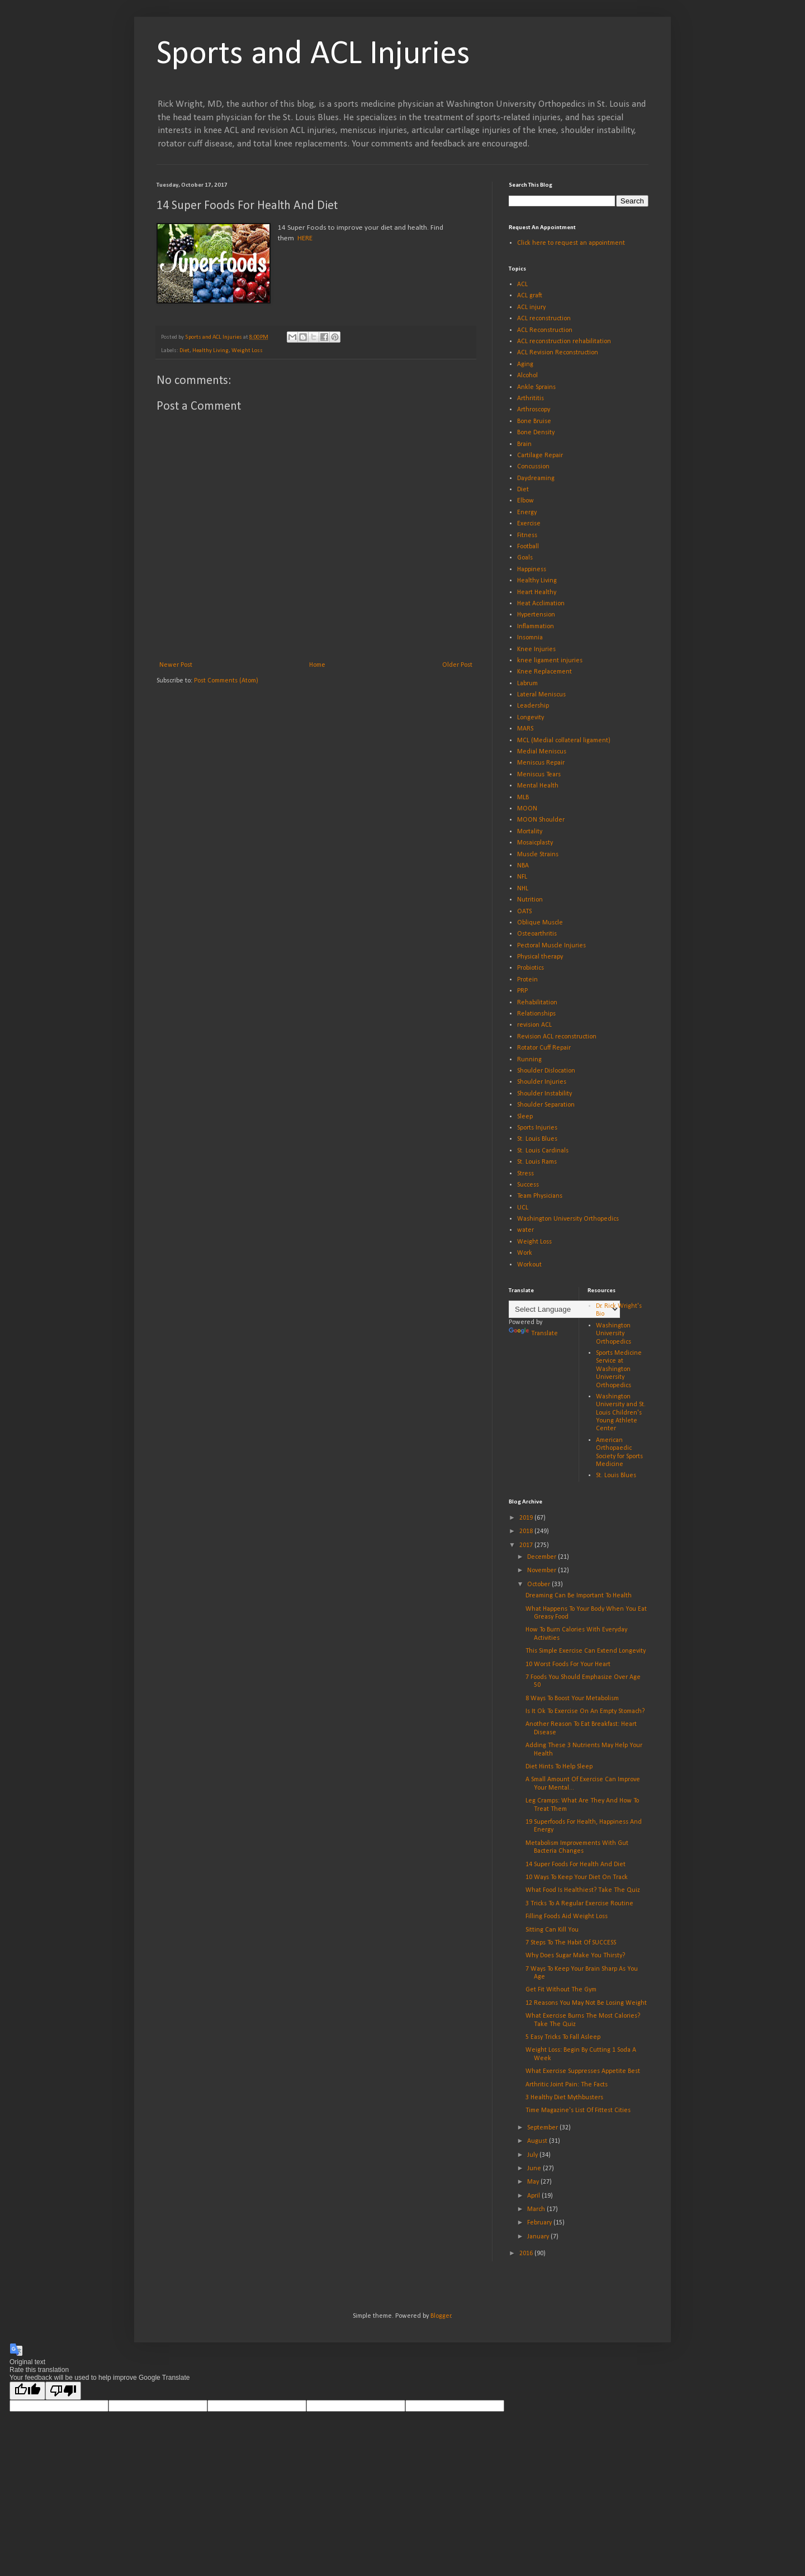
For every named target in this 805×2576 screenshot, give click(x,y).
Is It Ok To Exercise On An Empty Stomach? (585, 1711)
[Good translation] (27, 2391)
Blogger (440, 2316)
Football (528, 546)
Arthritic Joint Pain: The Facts (566, 2084)
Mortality (529, 831)
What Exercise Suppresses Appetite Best (582, 2071)
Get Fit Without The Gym (560, 1989)
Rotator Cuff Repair (544, 1048)
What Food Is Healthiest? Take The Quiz (582, 1890)
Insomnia (530, 637)
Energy (527, 512)
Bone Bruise (534, 421)
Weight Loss (247, 351)
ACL (522, 284)
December (542, 1557)
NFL (522, 877)
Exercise (529, 523)
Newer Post (175, 665)
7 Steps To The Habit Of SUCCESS (570, 1942)
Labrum (527, 683)
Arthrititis (530, 398)
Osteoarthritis (537, 934)
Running (529, 1059)
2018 (526, 1531)
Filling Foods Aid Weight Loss (566, 1916)
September (543, 2127)
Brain (524, 444)
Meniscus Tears (539, 774)
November (542, 1570)
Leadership (533, 706)
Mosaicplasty (535, 842)
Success (528, 1185)
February (540, 2222)
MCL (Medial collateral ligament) (563, 740)
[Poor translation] (63, 2391)
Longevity (530, 717)
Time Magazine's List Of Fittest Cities (578, 2110)
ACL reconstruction (544, 318)
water (525, 1230)
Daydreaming (536, 478)
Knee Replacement (544, 671)
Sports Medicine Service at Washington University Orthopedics (619, 1369)
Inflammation (535, 626)
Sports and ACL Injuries (313, 55)
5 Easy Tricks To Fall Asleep (562, 2037)
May (534, 2182)
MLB (523, 797)
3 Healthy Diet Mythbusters (564, 2097)
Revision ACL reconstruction (556, 1036)
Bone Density (536, 432)
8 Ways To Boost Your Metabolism (572, 1698)
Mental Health (537, 785)
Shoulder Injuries (541, 1082)
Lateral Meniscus (541, 694)
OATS (524, 911)
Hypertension (536, 614)
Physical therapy (540, 956)
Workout (529, 1264)
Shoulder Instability (544, 1093)
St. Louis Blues (537, 1139)
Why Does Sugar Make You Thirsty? (575, 1955)
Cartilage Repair (540, 455)
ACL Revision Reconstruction (557, 352)
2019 (526, 1518)
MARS (525, 728)
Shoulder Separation (546, 1105)
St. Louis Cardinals (543, 1150)
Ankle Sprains (536, 387)
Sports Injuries (537, 1128)
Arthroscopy (533, 409)
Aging (525, 364)
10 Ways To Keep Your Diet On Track (576, 1877)
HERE (304, 238)
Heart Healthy (536, 592)
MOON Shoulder (541, 820)
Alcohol (527, 375)
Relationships (536, 1014)
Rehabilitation (537, 1002)
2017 (526, 1545)
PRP (522, 991)
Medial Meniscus (541, 751)
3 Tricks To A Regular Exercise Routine (579, 1903)
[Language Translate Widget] (564, 1309)
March (537, 2209)
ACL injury (531, 307)
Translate (533, 1333)
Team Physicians (539, 1196)
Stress (525, 1173)
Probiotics (530, 968)
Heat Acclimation (541, 603)
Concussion (533, 466)
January (539, 2236)
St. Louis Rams (537, 1162)
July (533, 2155)
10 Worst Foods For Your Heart (567, 1664)
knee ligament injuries (550, 660)
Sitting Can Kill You (552, 1930)
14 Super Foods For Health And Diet (575, 1864)
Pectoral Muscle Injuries (551, 945)
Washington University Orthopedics (568, 1219)
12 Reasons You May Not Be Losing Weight (586, 2003)
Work (524, 1253)
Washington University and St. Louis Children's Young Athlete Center (621, 1412)
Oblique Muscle (540, 922)
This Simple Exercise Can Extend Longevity (585, 1651)
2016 (526, 2253)
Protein (527, 979)
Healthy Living (210, 351)
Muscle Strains (537, 854)
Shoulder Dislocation (546, 1071)
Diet (184, 351)
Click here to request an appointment (571, 243)
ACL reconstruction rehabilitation (564, 341)
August (538, 2141)
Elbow (525, 500)
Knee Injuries (536, 649)
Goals (525, 557)
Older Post (457, 665)
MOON (527, 808)
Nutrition (530, 899)
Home (317, 665)
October (539, 1584)
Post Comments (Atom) (226, 680)
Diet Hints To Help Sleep (559, 1766)
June (535, 2168)
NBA (523, 865)
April (534, 2196)
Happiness (531, 569)
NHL (522, 888)
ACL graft (529, 295)
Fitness (527, 535)
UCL (522, 1207)
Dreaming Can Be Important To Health (578, 1595)
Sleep (525, 1116)
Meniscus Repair (541, 763)
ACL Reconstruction (544, 330)
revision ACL (534, 1025)
